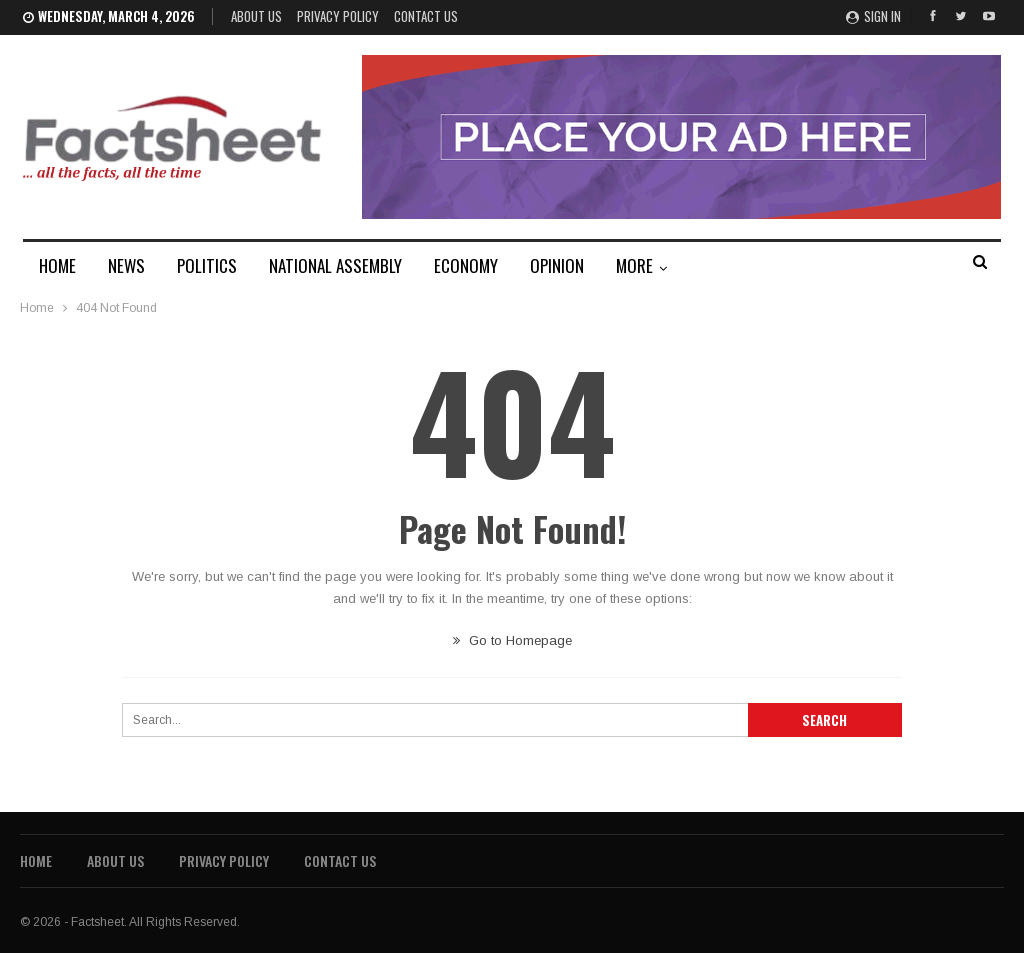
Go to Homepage (512, 640)
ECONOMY (466, 265)
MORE (634, 265)
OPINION (557, 265)
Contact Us (426, 16)
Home (36, 860)
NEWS (126, 265)
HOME (57, 265)
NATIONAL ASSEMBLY (335, 265)
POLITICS (207, 265)
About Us (256, 16)
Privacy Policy (338, 16)
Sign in (873, 16)
